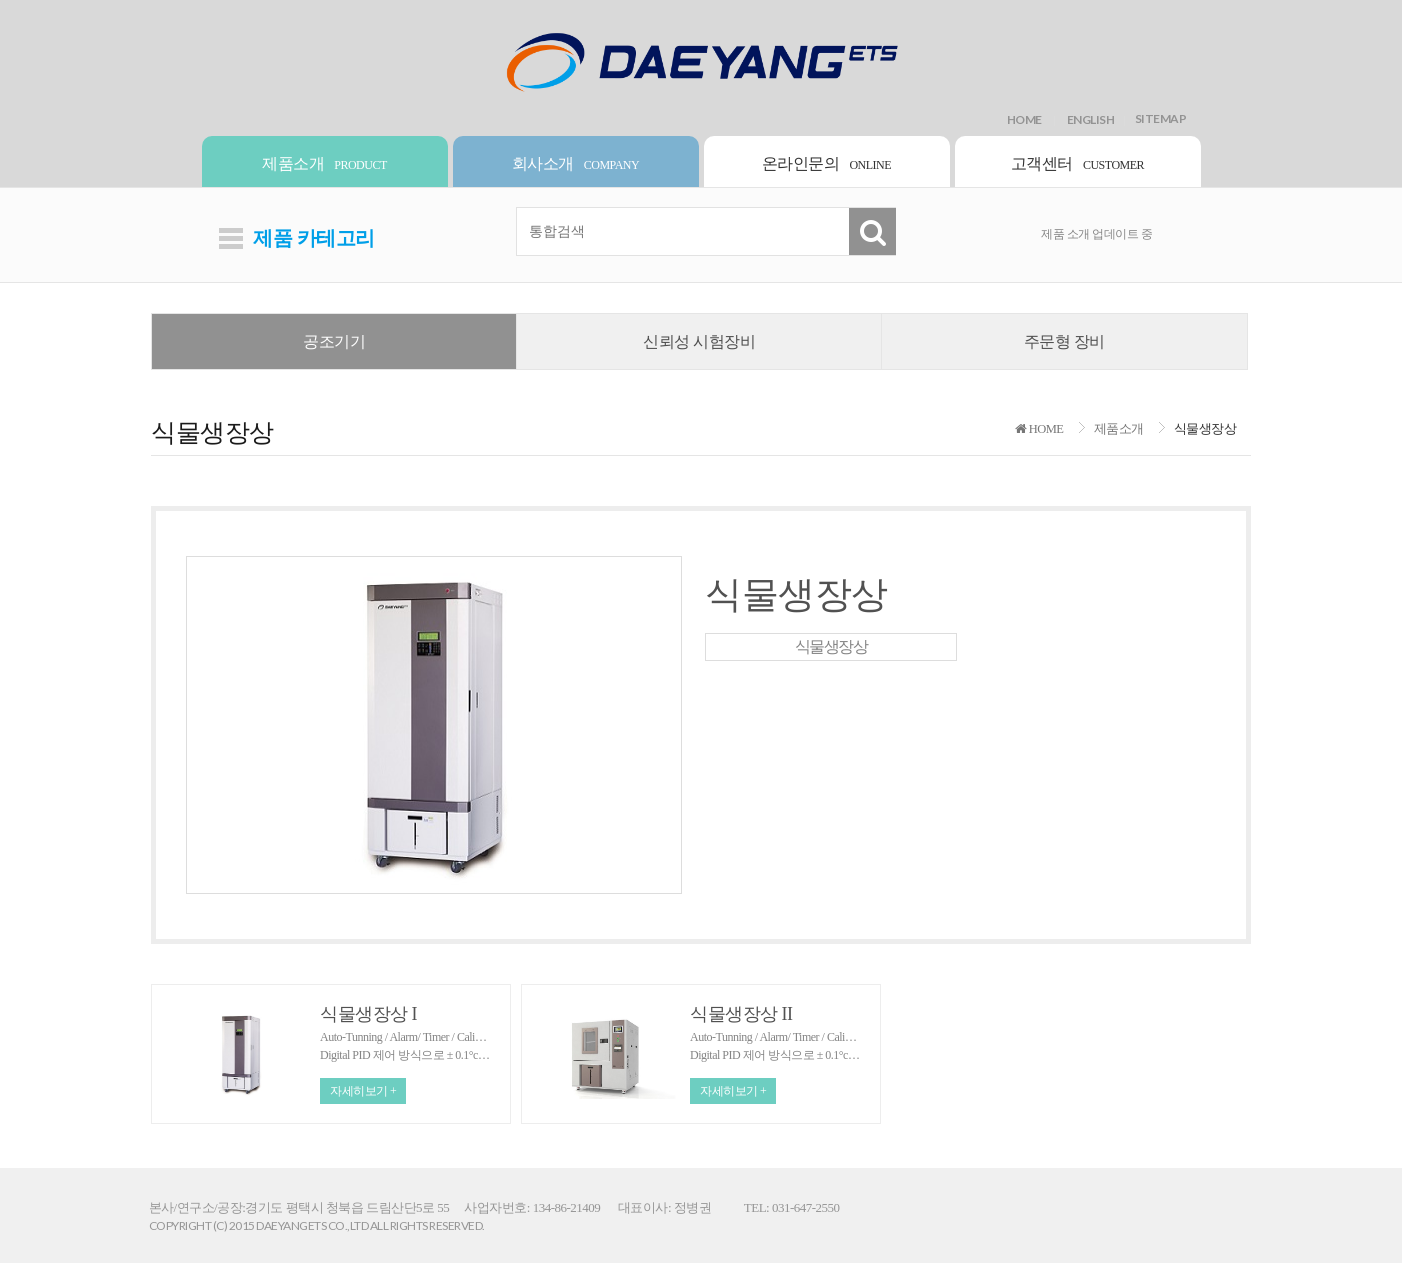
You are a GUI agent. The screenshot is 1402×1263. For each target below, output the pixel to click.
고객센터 (1077, 163)
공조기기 (334, 341)
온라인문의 (826, 163)
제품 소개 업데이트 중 (1096, 234)
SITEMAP (1161, 121)
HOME (1024, 119)
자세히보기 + (363, 1091)
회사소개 (575, 163)
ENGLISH (1091, 119)
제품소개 (324, 163)
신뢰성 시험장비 (699, 341)
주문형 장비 (1064, 341)
